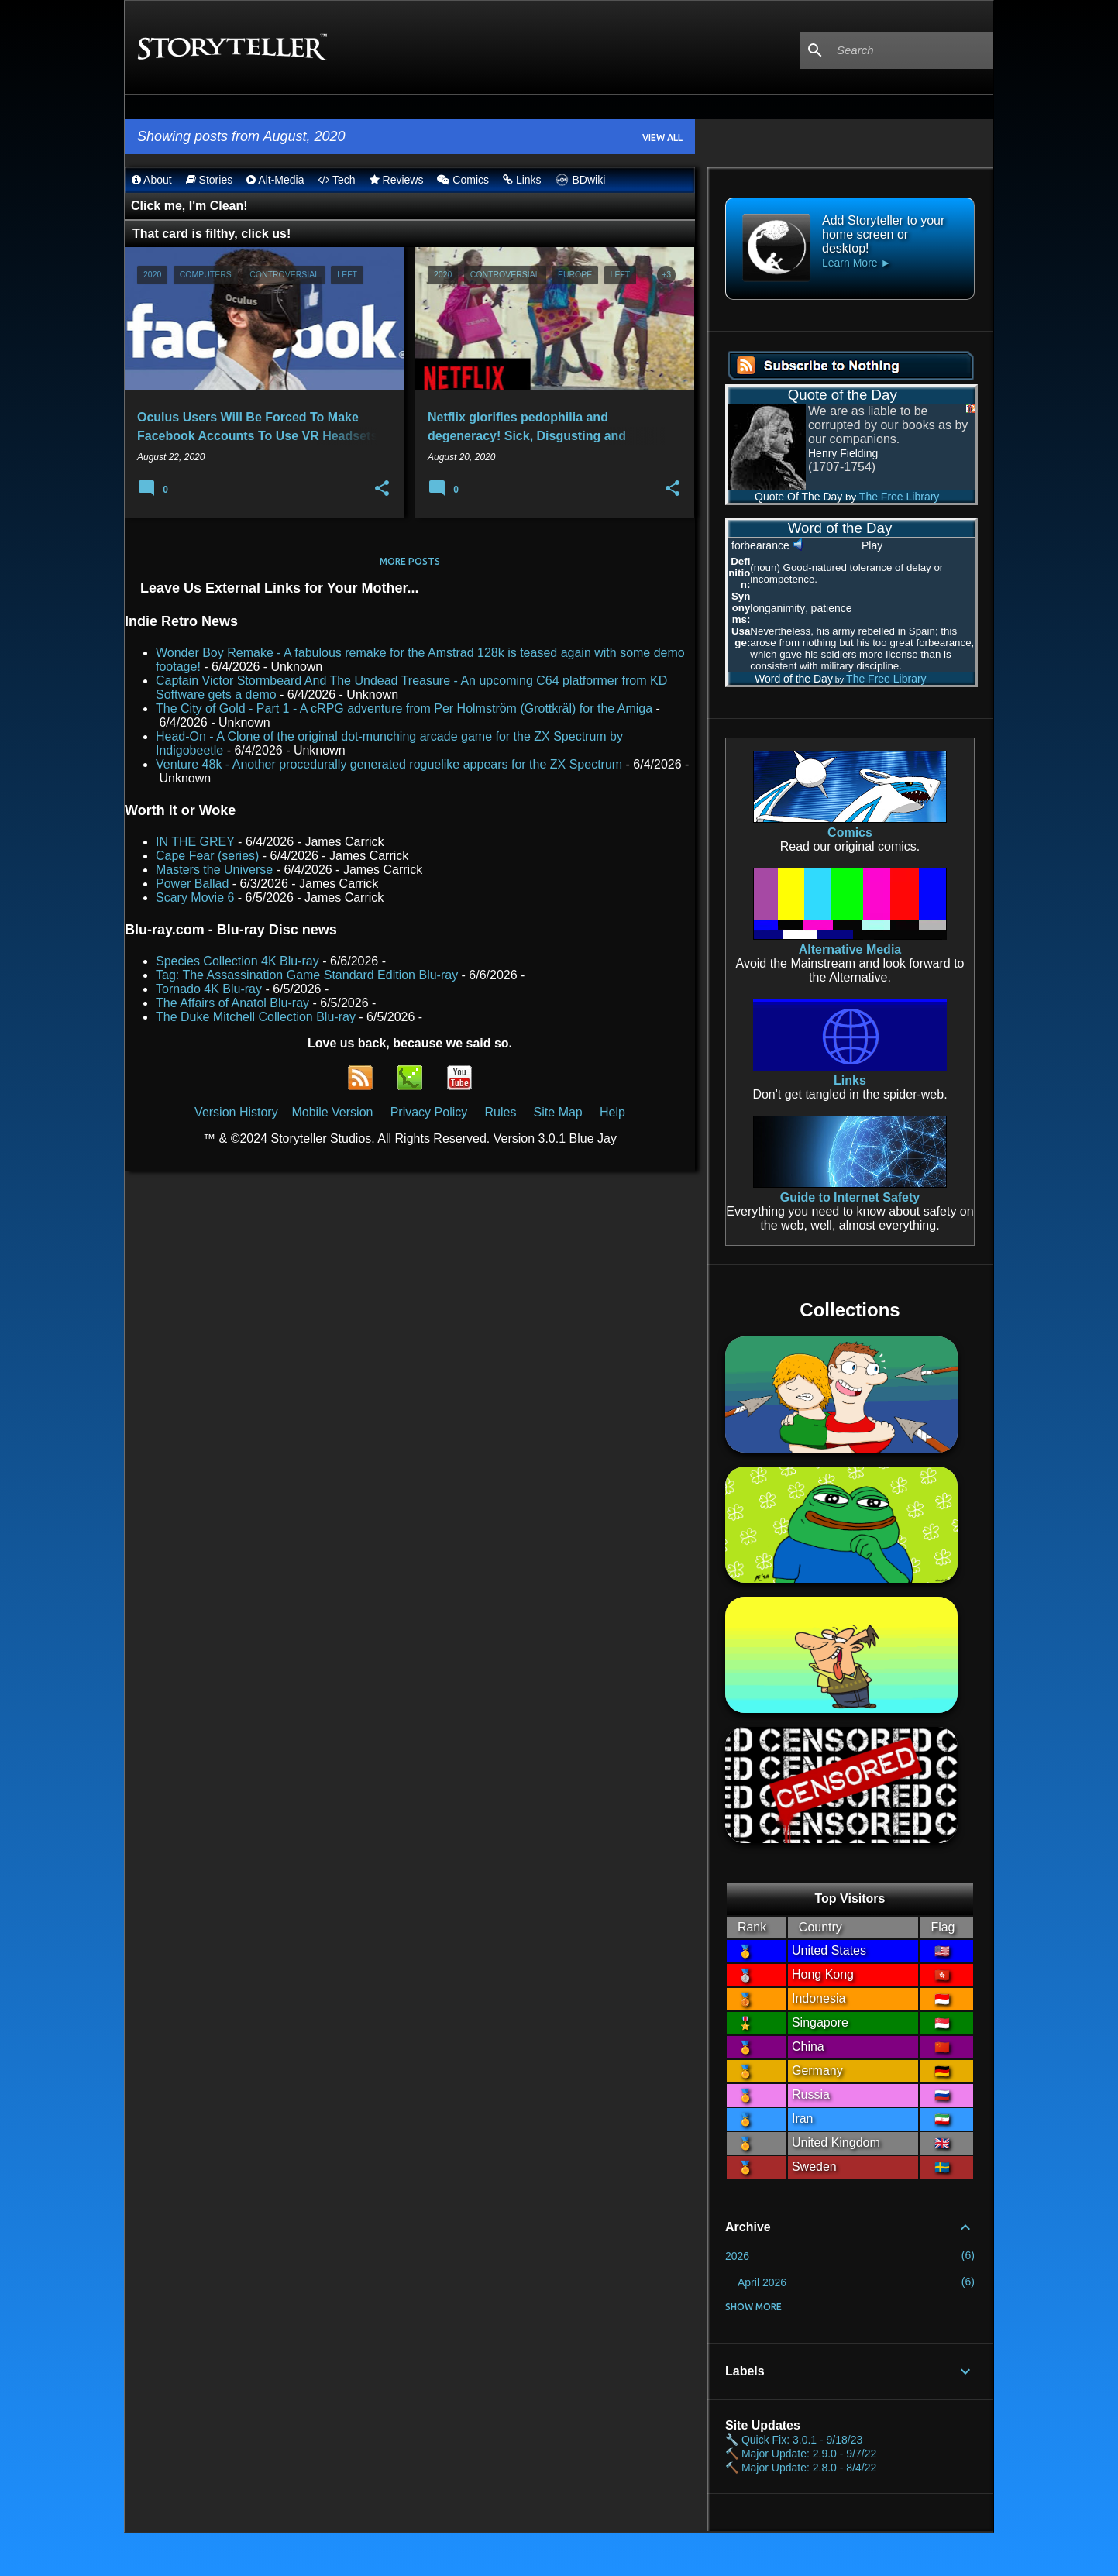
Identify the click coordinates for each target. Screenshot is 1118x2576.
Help (612, 1112)
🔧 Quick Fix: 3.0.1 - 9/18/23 (793, 2439)
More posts (410, 561)
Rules (500, 1112)
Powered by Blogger (559, 2554)
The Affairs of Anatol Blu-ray (232, 1002)
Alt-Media (275, 180)
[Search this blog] (912, 50)
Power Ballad (192, 883)
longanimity (777, 608)
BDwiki (579, 179)
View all (662, 137)
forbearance (760, 545)
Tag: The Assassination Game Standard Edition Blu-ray (307, 975)
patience (831, 608)
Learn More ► (856, 262)
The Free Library (899, 496)
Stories (209, 180)
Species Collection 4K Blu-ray (237, 961)
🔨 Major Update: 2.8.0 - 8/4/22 (800, 2467)
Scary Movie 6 (195, 897)
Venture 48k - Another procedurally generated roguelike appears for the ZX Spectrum (389, 764)
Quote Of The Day (785, 496)
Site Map (558, 1112)
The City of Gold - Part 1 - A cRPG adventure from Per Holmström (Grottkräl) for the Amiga (404, 708)
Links (522, 180)
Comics (463, 180)
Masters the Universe (214, 869)
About (152, 180)
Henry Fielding (843, 453)
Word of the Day (780, 678)
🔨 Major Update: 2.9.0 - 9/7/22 (800, 2453)
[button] (382, 489)
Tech (336, 180)
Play (872, 545)
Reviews (397, 180)
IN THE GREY (195, 841)
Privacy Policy (429, 1112)
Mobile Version (333, 1112)
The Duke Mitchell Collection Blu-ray (256, 1016)
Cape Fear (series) (207, 855)
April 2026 (762, 2282)
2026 (737, 2256)
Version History (236, 1112)
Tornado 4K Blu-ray (209, 989)
